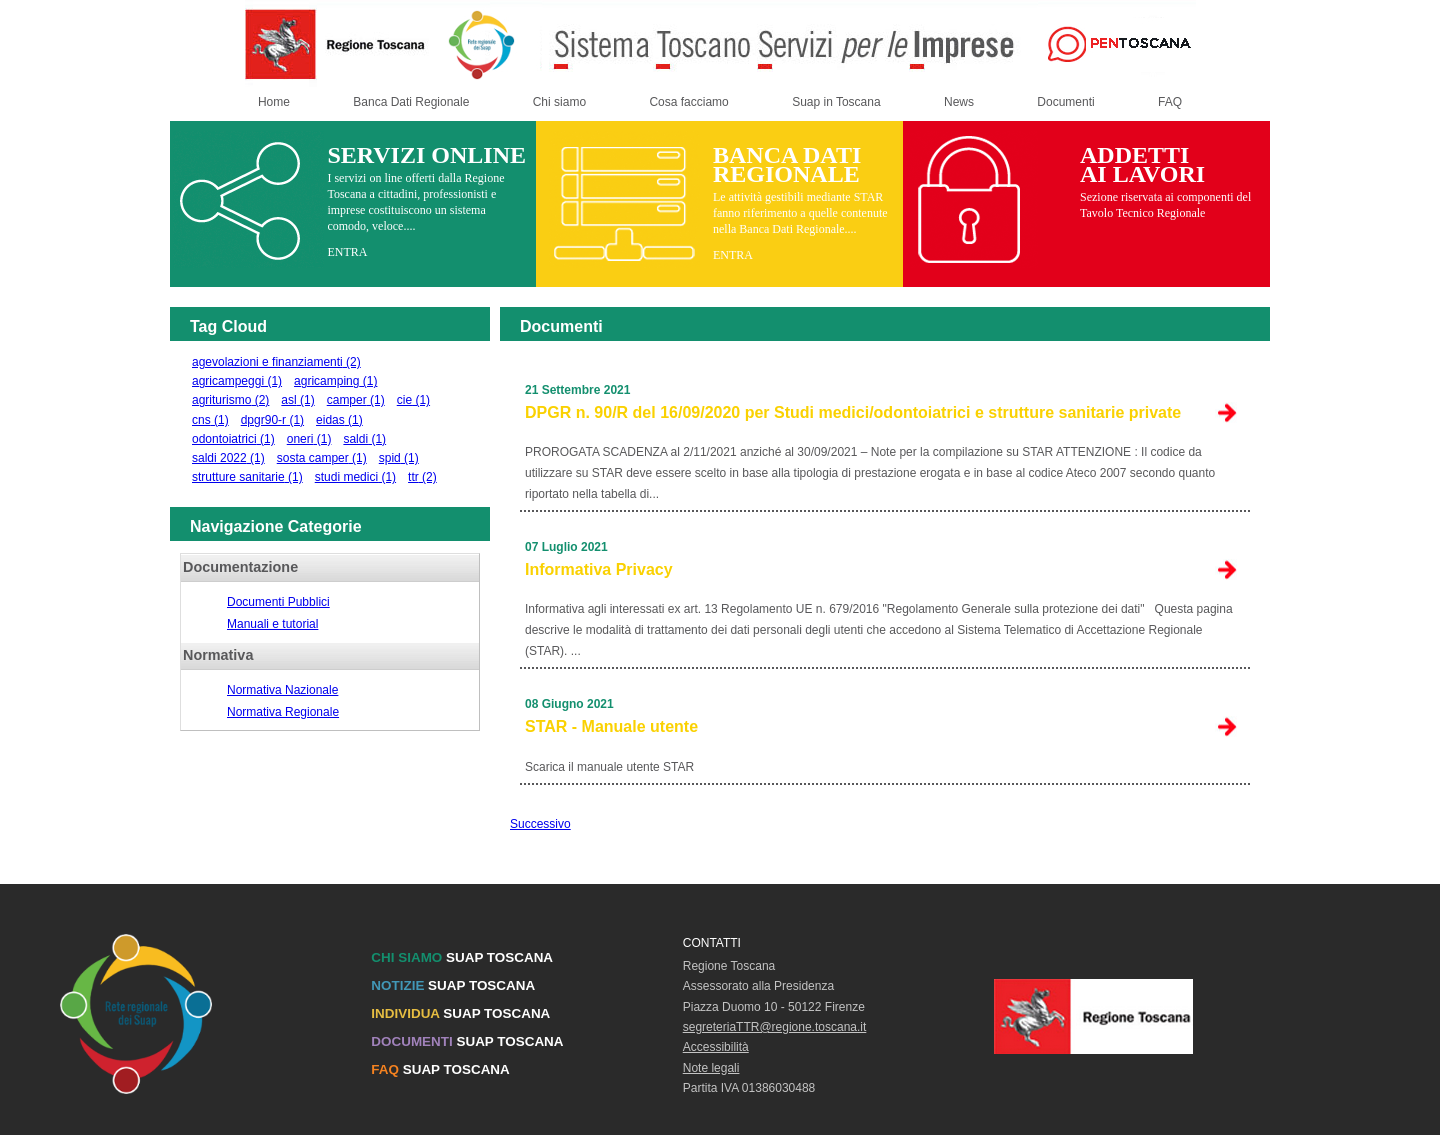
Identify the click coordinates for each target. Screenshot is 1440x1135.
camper (356, 400)
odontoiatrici (233, 439)
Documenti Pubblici (278, 602)
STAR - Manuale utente (611, 726)
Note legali (711, 1068)
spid (399, 458)
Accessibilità (716, 1047)
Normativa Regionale (283, 712)
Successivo (540, 824)
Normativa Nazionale (282, 690)
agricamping (335, 381)
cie (413, 400)
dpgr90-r (272, 420)
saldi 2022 (228, 458)
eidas (339, 420)
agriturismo (230, 400)
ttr (422, 477)
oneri (309, 439)
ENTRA (347, 252)
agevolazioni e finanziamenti (276, 362)
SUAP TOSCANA (462, 957)
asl (297, 400)
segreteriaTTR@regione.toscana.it (775, 1027)
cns (210, 420)
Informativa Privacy (599, 569)
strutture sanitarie (247, 477)
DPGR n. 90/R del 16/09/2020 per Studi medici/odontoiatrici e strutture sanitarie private (853, 412)
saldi (364, 439)
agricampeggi (237, 381)
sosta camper (322, 458)
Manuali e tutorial (272, 624)
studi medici (355, 477)
